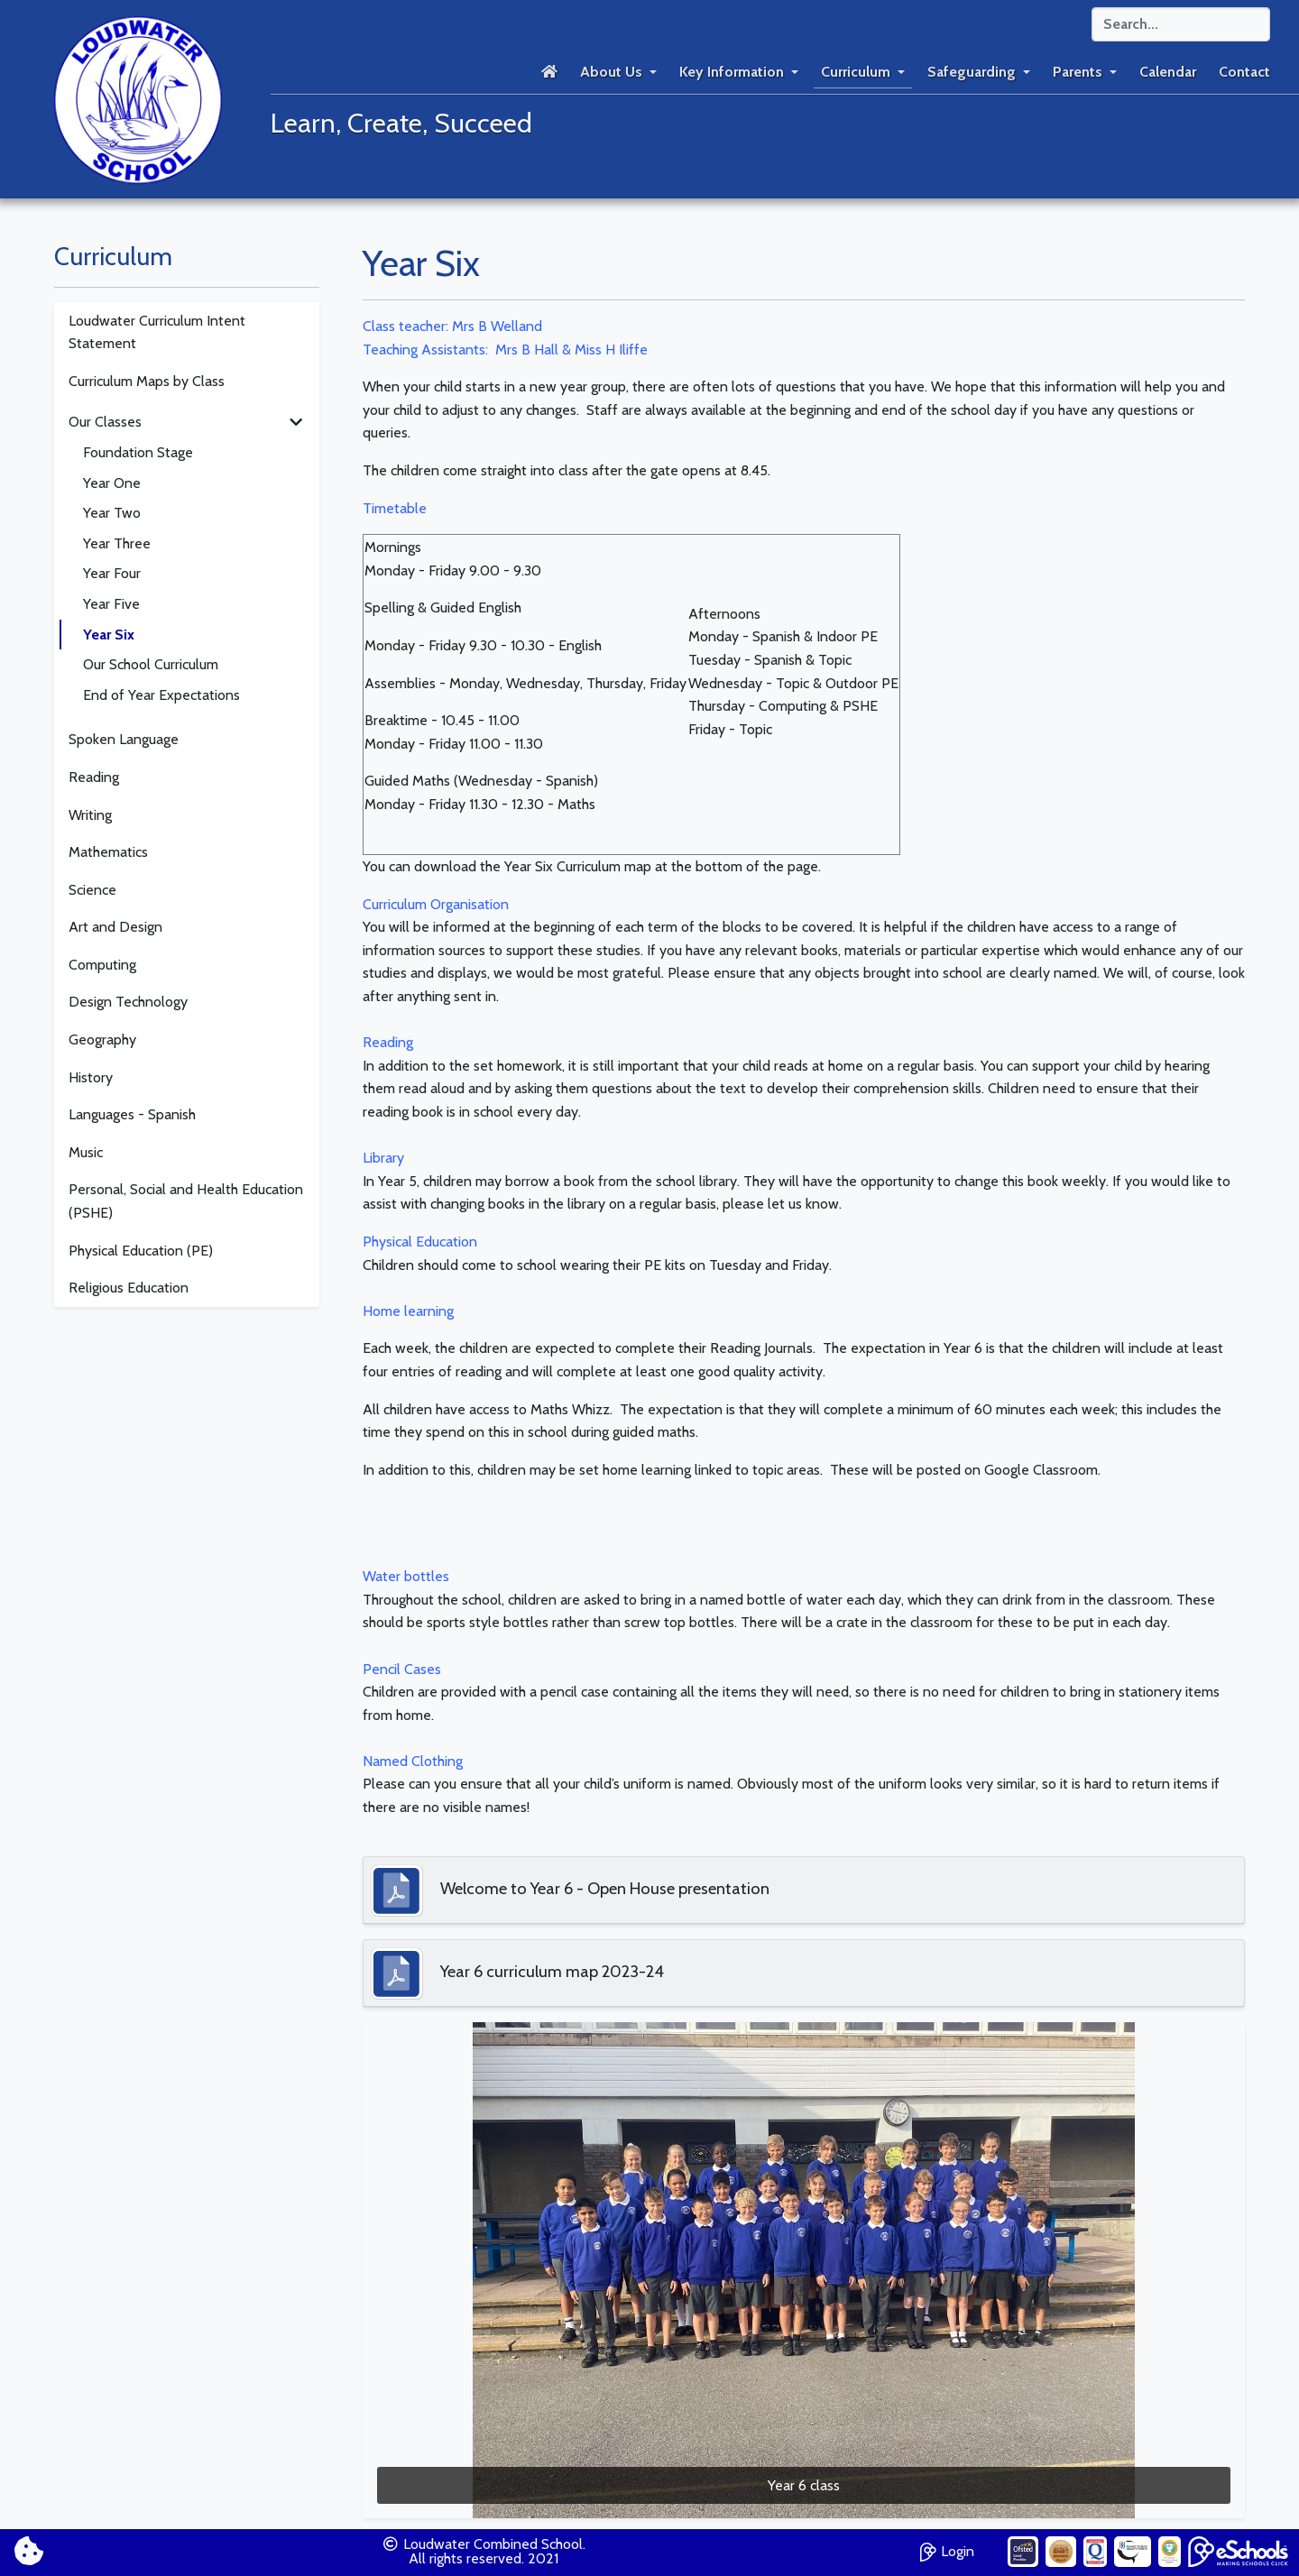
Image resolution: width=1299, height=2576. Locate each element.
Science (92, 889)
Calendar (1167, 71)
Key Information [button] (731, 71)
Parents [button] (1077, 71)
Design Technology (128, 1001)
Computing (102, 964)
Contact (1244, 71)
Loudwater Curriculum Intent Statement (157, 332)
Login (947, 2549)
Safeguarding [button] (971, 71)
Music (86, 1152)
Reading (94, 777)
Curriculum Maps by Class (147, 381)
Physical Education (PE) (141, 1250)
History (91, 1077)
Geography (102, 1039)
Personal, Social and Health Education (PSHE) (186, 1201)
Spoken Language (124, 739)
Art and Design (115, 926)
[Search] (1181, 24)
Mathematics (108, 851)
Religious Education (129, 1287)
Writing (90, 814)
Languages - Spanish (132, 1114)
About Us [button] (611, 71)
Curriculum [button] (855, 71)
